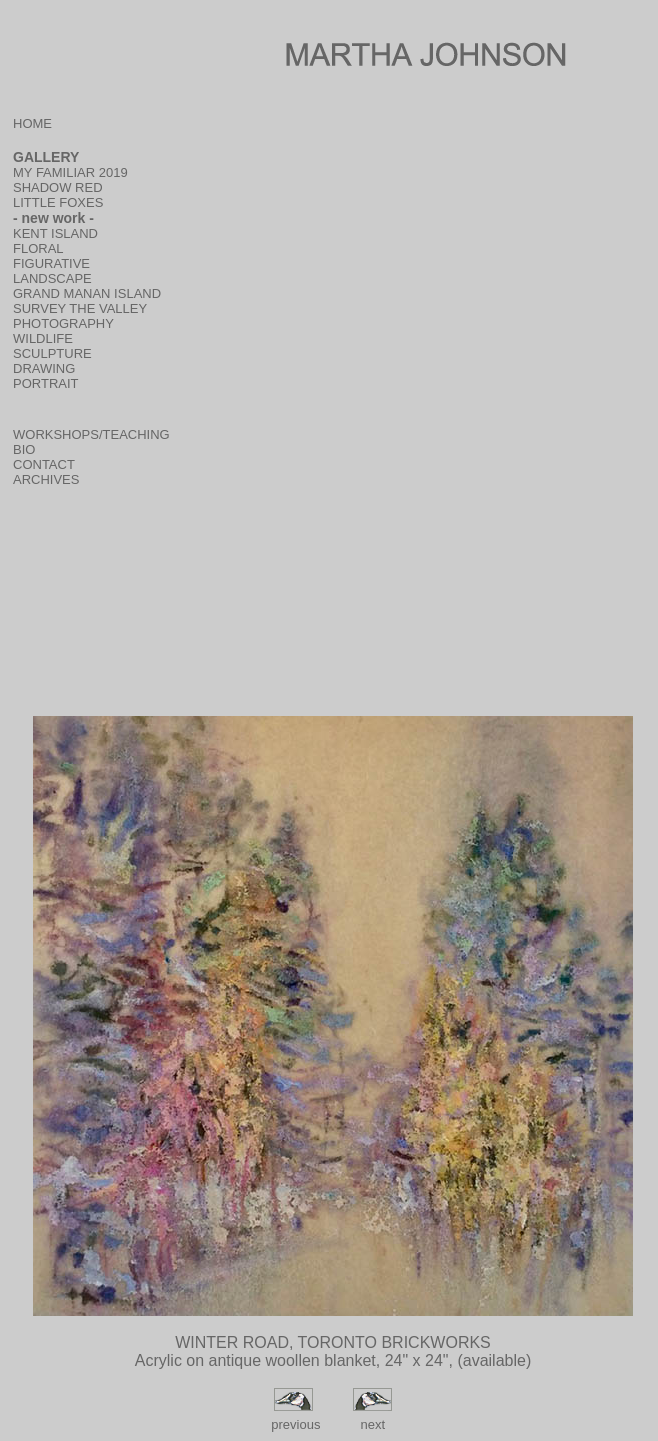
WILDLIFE (43, 338)
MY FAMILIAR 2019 (70, 172)
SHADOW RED (58, 187)
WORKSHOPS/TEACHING (91, 434)
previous (294, 1424)
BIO (24, 449)
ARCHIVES (46, 479)
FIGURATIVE (51, 263)
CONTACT (44, 464)
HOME (32, 123)
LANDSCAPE (52, 278)
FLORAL (38, 248)
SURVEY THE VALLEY (80, 308)
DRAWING (44, 368)
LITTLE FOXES (58, 202)
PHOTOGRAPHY (63, 323)
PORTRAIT (46, 383)
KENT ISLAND (55, 233)
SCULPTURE (52, 353)
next (372, 1424)
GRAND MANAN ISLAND (87, 293)
